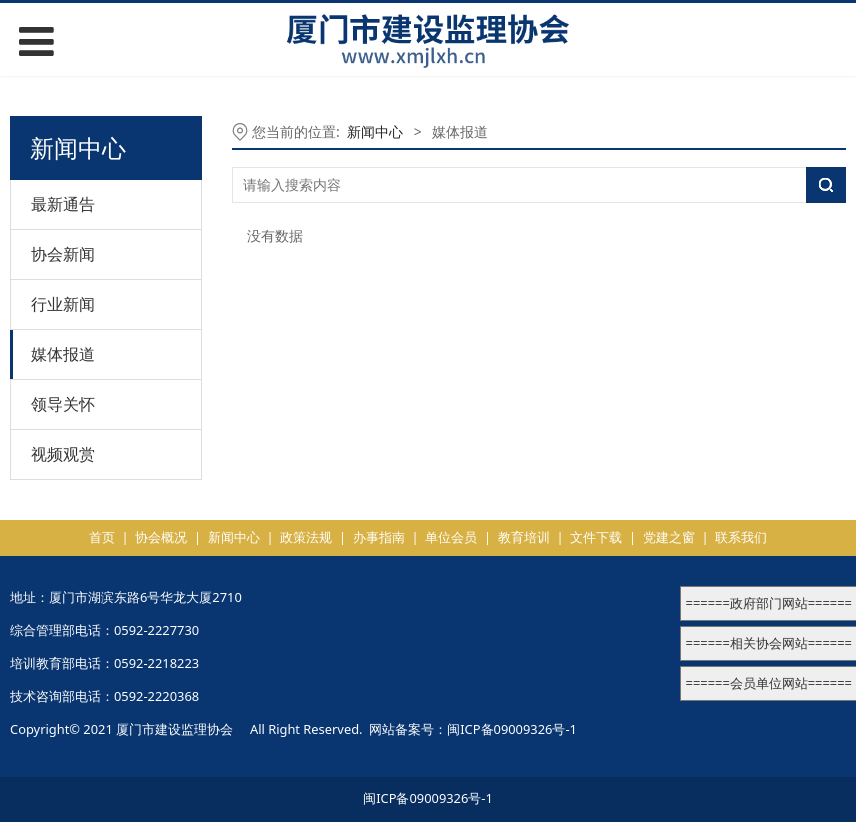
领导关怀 (63, 404)
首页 (102, 537)
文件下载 (596, 537)
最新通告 (63, 204)
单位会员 (451, 537)
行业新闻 (63, 304)
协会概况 (161, 537)
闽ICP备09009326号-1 (512, 729)
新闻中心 (375, 131)
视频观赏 (63, 454)
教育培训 (524, 537)
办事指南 (379, 537)
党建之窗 (669, 537)
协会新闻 (63, 254)
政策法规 (306, 537)
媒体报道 (63, 354)
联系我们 (741, 537)
